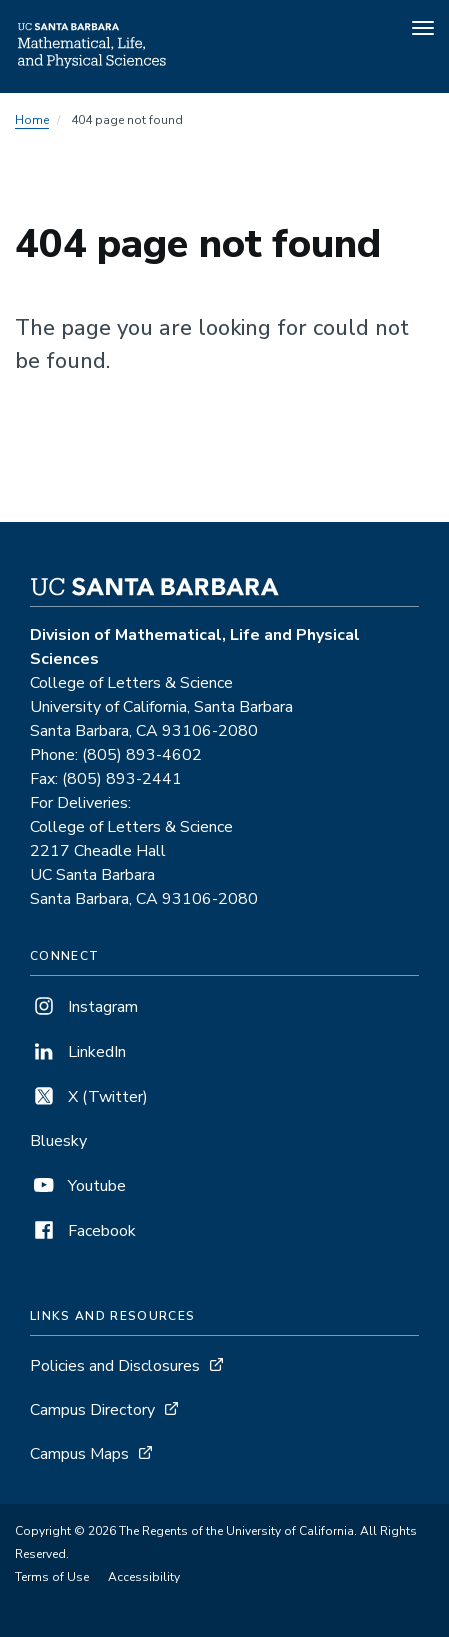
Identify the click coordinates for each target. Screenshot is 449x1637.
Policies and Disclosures (115, 1366)
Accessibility (144, 1577)
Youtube (78, 1186)
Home (32, 120)
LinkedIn (78, 1052)
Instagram (84, 1007)
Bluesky (58, 1141)
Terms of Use (52, 1577)
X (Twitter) (89, 1097)
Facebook (83, 1231)
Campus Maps (79, 1454)
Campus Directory (92, 1410)
